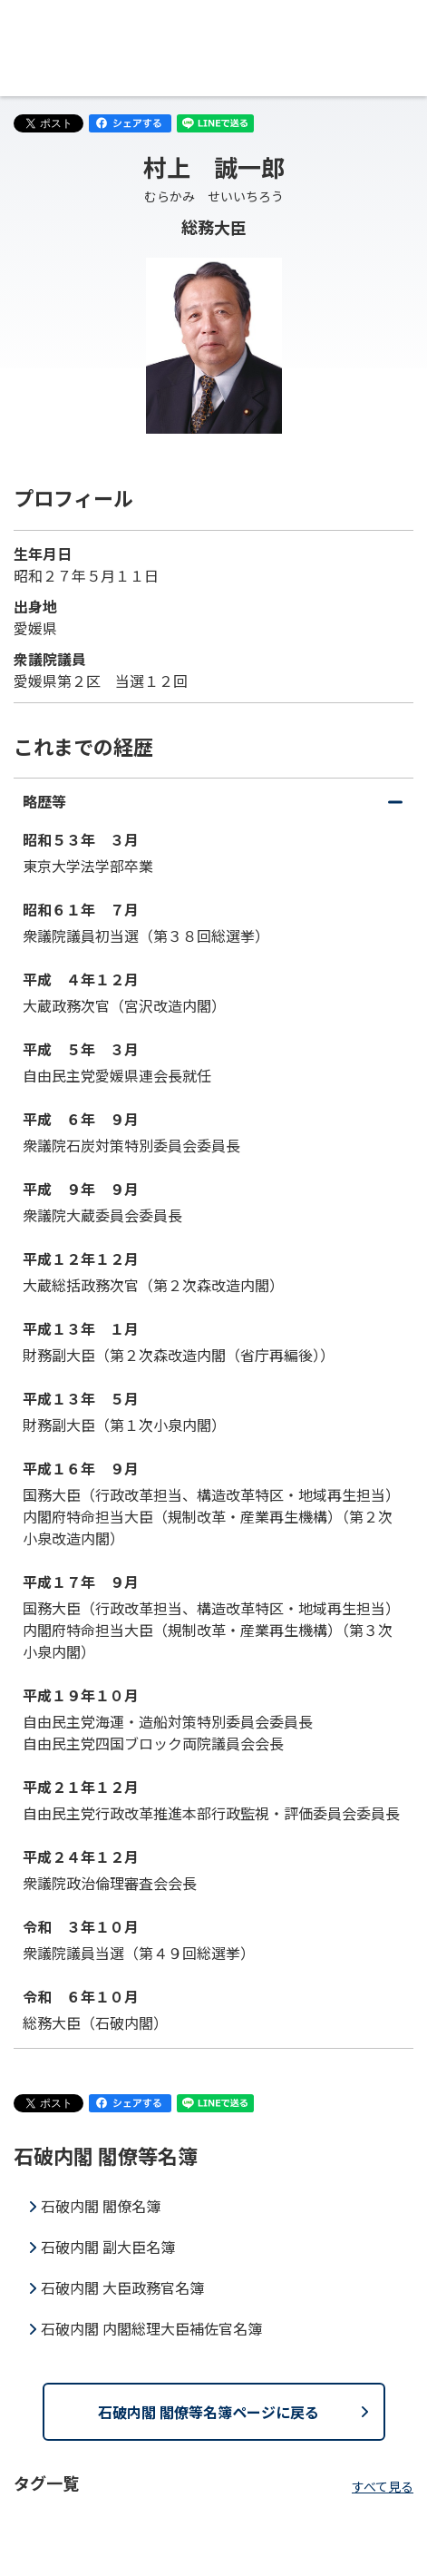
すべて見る (382, 2486)
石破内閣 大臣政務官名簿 (122, 2287)
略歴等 (213, 806)
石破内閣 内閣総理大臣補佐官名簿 (151, 2328)
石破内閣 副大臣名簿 (108, 2247)
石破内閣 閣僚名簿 (100, 2206)
